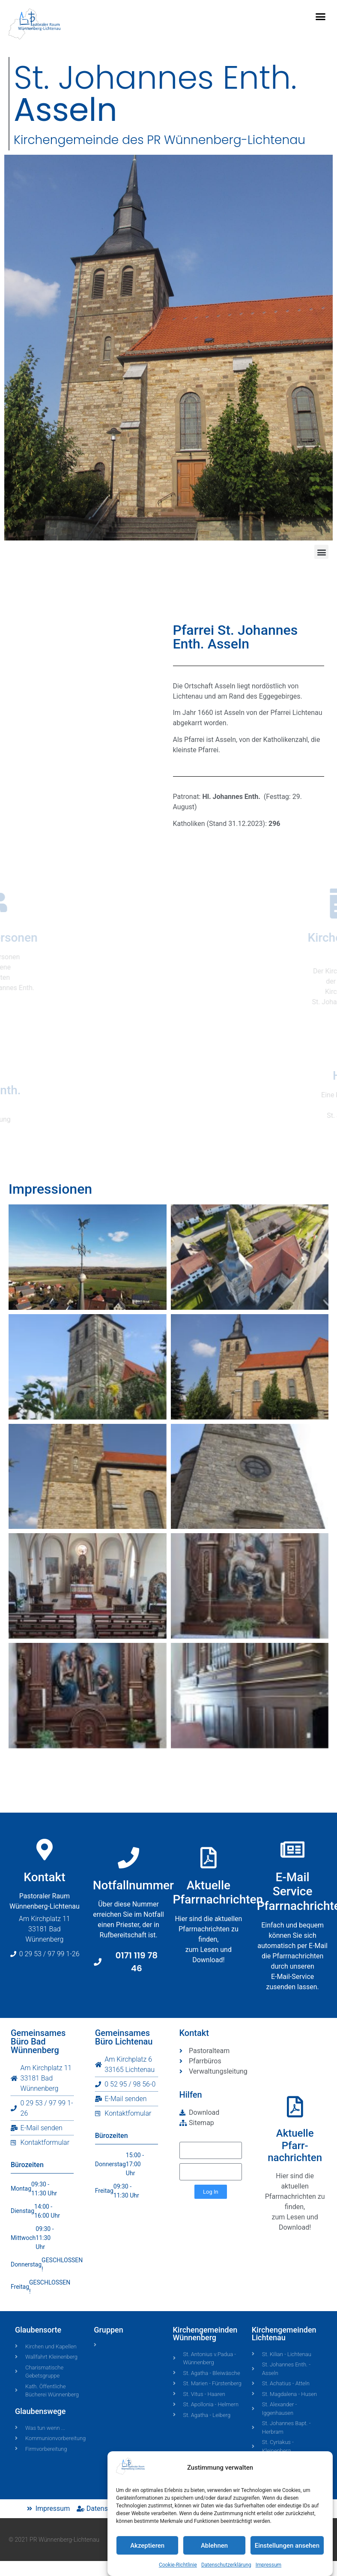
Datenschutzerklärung (226, 2565)
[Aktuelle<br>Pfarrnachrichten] (208, 1954)
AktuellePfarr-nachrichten (295, 2145)
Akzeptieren (147, 2545)
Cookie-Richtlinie (178, 2565)
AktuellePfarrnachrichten (218, 1989)
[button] (321, 17)
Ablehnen (214, 2545)
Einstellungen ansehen (287, 2545)
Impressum (268, 2565)
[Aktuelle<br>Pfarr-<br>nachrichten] (295, 2106)
